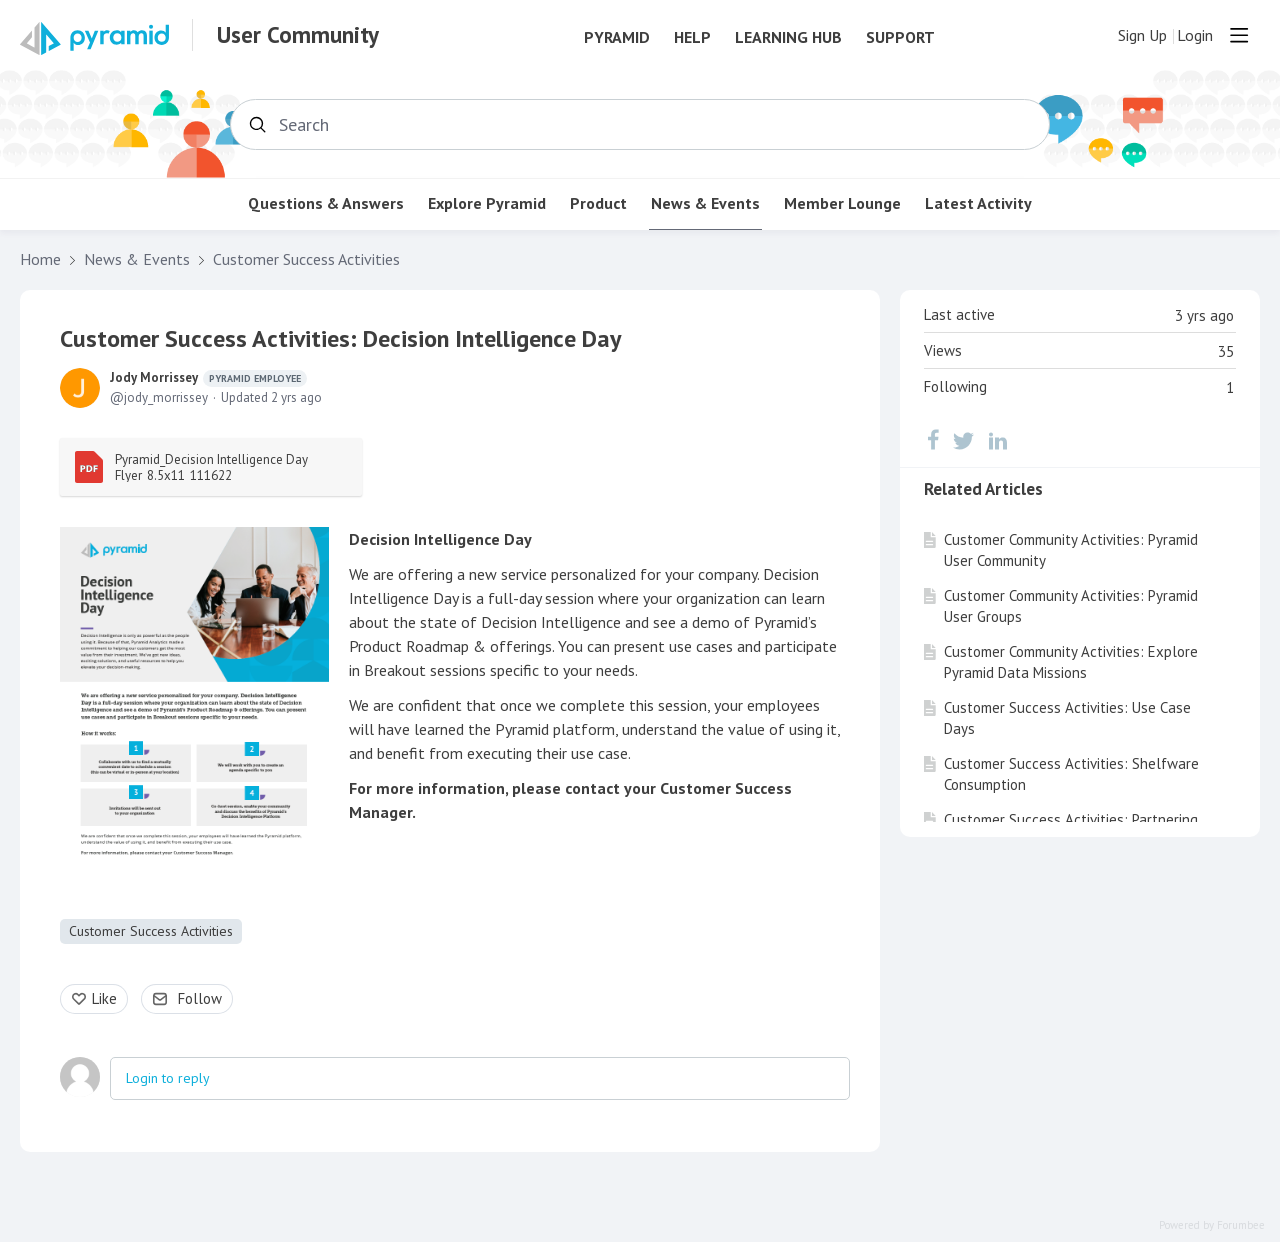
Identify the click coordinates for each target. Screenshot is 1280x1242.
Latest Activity (978, 203)
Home (40, 259)
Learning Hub (788, 37)
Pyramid (617, 37)
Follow (200, 998)
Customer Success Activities (306, 259)
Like (104, 998)
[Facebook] (933, 440)
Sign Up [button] (1142, 35)
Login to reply (168, 1078)
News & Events (705, 203)
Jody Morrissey (208, 378)
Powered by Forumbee (1212, 1225)
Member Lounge (842, 203)
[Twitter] (964, 440)
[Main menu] (1239, 35)
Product (598, 203)
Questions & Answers (326, 203)
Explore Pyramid (487, 203)
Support (900, 37)
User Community (298, 35)
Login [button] (1195, 35)
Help (692, 37)
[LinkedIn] (998, 440)
